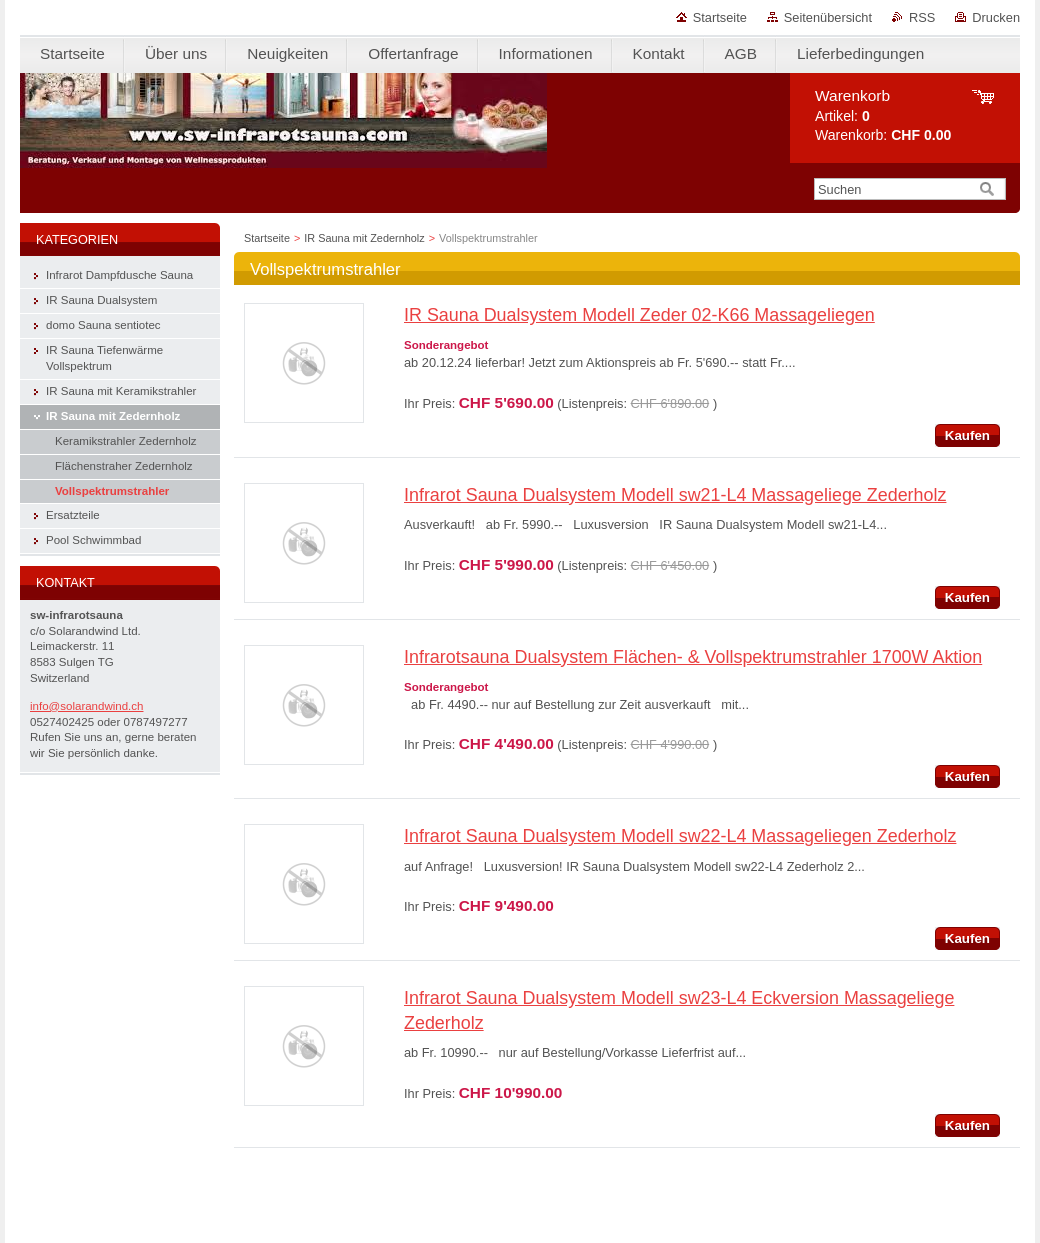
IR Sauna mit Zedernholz (364, 238)
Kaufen (967, 435)
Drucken (996, 17)
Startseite (720, 17)
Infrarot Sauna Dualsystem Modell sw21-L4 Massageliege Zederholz (675, 495)
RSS (922, 17)
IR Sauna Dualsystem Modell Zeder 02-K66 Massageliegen (639, 315)
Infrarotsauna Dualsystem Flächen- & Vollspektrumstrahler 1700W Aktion (693, 657)
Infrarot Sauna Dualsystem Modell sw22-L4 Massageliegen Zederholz (680, 836)
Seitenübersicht (828, 17)
